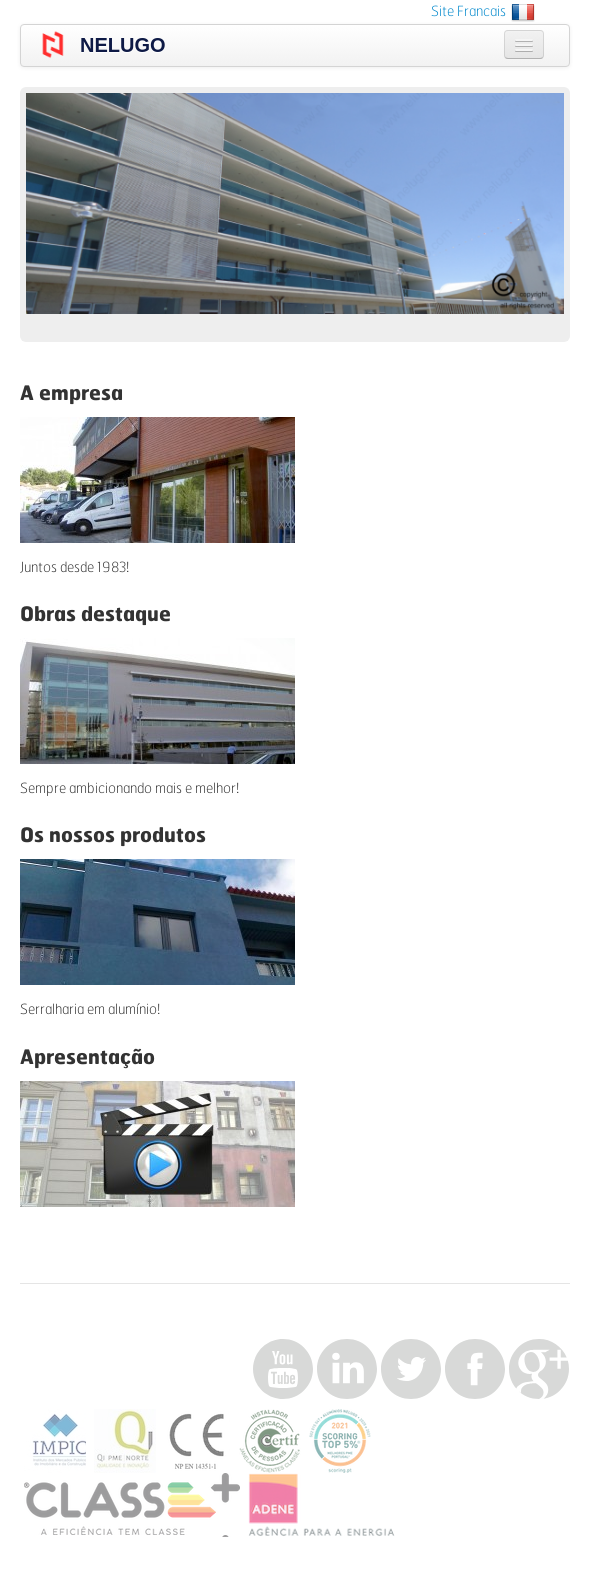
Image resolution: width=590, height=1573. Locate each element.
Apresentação (87, 1058)
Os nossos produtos (113, 836)
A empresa (71, 394)
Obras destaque (95, 615)
